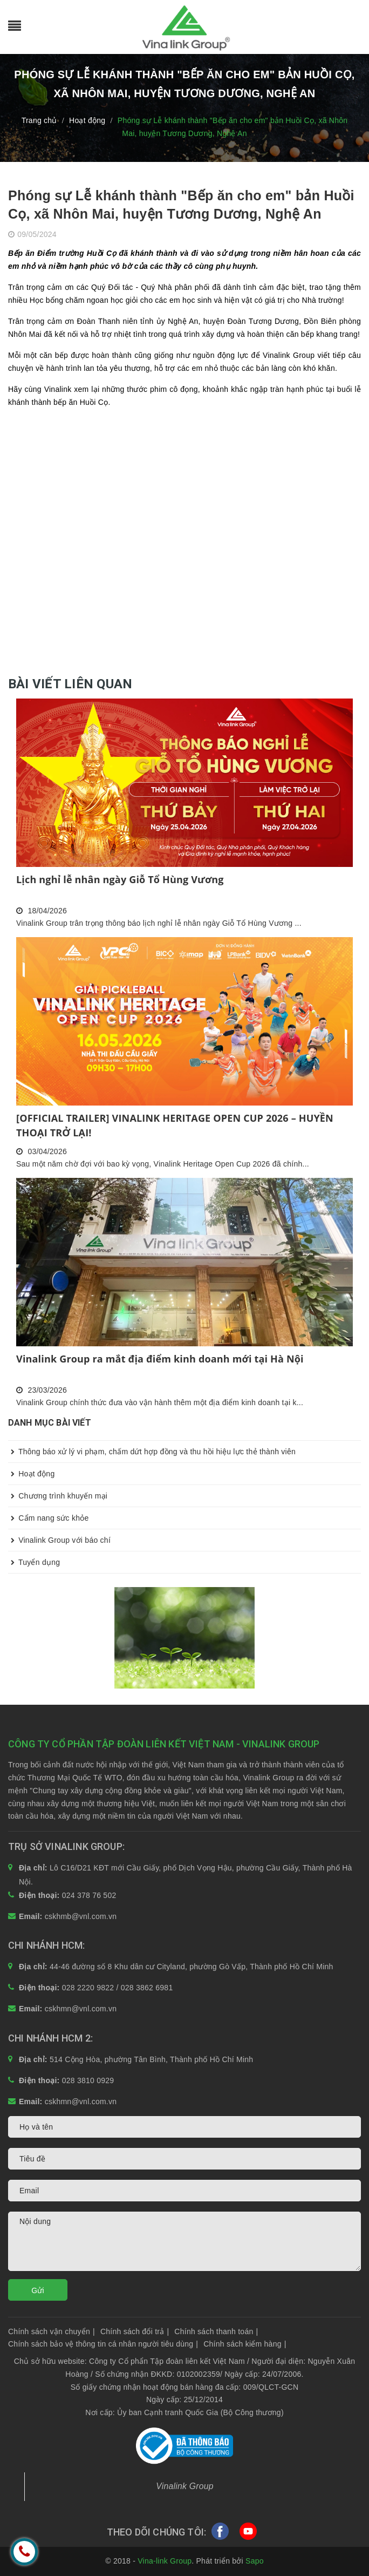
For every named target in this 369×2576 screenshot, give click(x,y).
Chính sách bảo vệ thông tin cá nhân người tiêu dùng (103, 2344)
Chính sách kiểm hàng (244, 2344)
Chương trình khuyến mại (57, 1496)
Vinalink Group (185, 2486)
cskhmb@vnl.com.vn (81, 1916)
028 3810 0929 (88, 2080)
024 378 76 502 (89, 1895)
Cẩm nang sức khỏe (48, 1518)
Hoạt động (31, 1473)
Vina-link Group (165, 2561)
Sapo (254, 2561)
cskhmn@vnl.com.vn (81, 2008)
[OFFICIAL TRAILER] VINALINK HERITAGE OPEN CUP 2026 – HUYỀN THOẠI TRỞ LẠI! (174, 1125)
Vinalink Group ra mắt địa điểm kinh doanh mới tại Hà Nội (160, 1358)
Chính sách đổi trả (134, 2331)
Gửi (37, 2290)
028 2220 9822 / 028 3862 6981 (117, 1987)
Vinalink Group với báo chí (59, 1540)
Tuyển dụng (34, 1562)
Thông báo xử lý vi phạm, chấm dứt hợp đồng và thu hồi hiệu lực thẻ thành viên (152, 1451)
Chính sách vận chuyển (51, 2331)
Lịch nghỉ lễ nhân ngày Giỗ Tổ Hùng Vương (120, 879)
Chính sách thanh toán (216, 2331)
